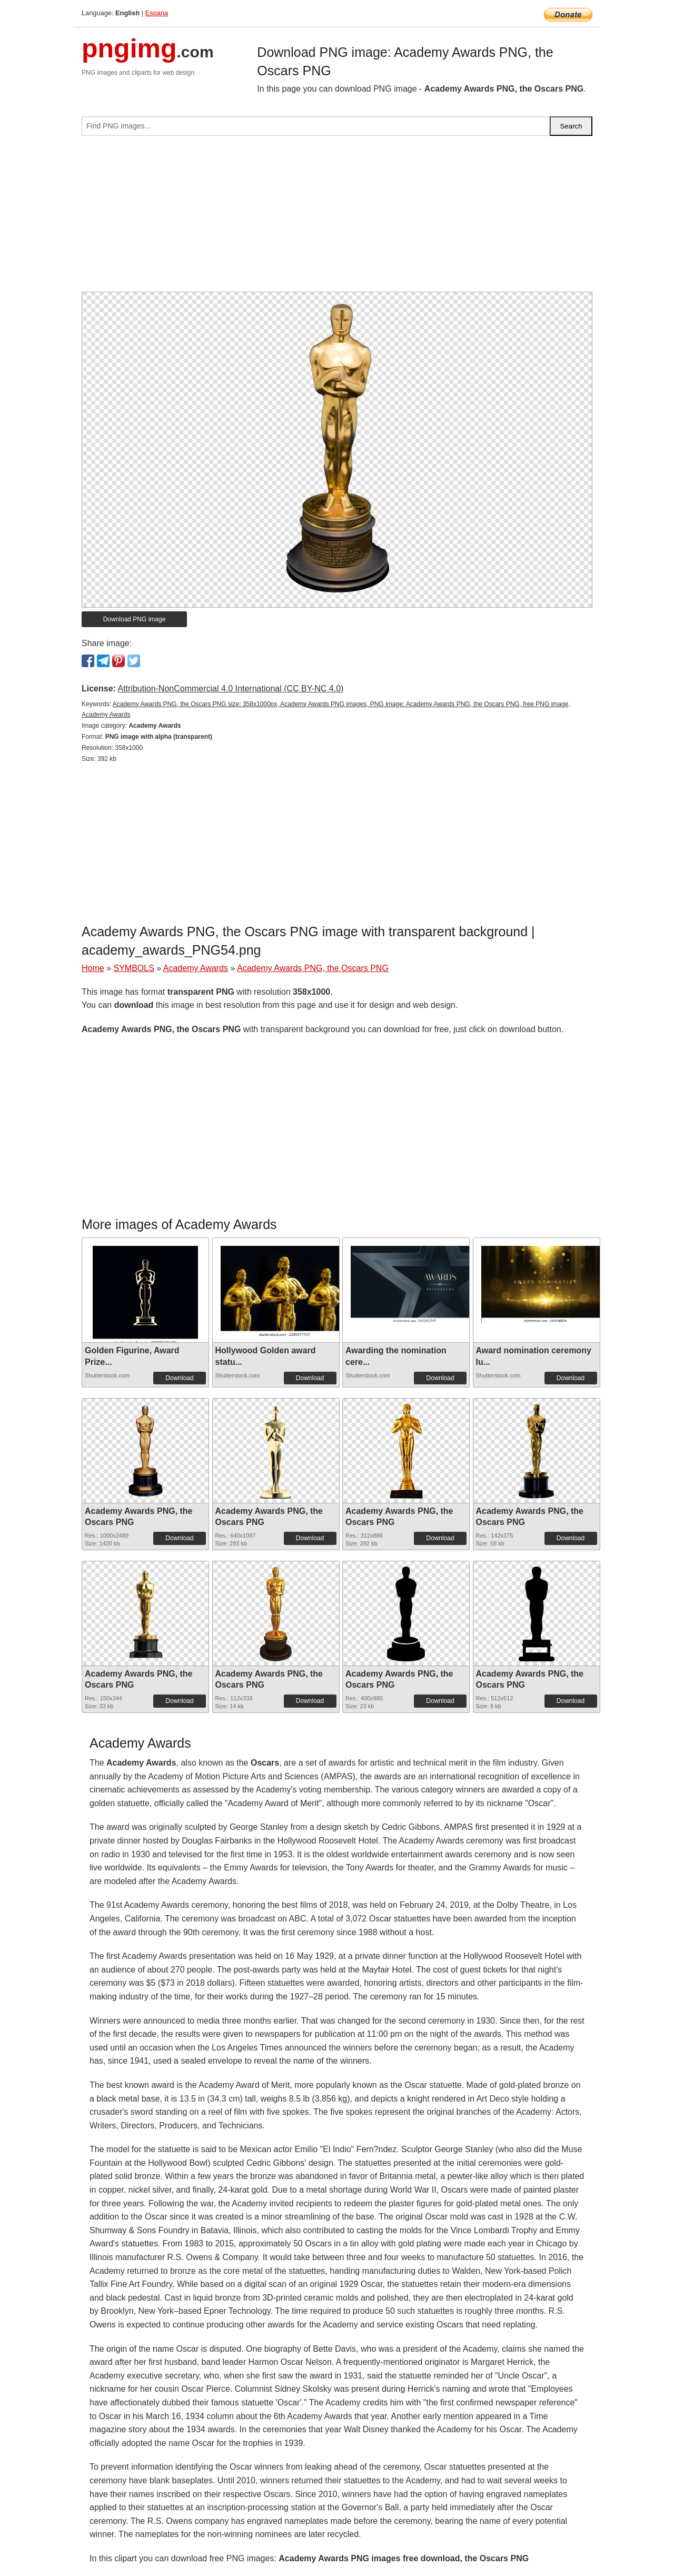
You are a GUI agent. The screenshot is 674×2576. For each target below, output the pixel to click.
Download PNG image (134, 619)
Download (179, 1378)
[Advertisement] (337, 218)
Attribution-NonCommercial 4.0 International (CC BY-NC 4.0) (230, 688)
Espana (156, 13)
